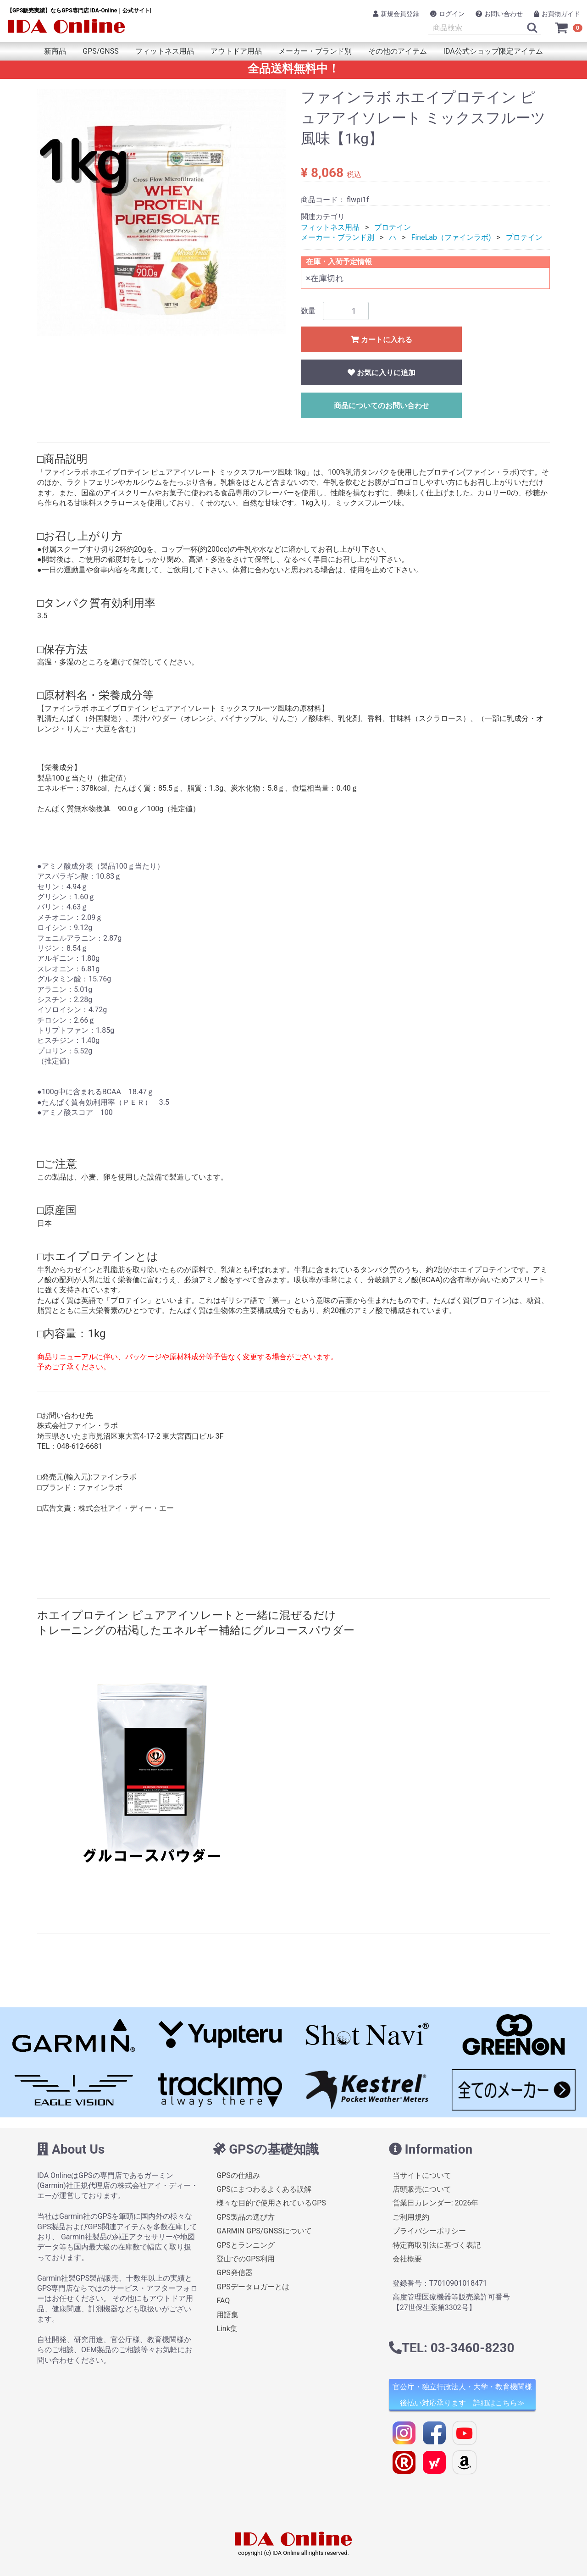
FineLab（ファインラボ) (451, 237)
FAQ (223, 2300)
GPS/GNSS (100, 51)
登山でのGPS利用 (245, 2259)
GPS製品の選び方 (245, 2217)
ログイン (447, 13)
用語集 (227, 2314)
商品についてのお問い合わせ (381, 405)
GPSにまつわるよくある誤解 (263, 2189)
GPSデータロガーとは (252, 2286)
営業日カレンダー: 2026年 (436, 2203)
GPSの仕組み (238, 2175)
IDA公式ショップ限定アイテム (493, 51)
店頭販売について (422, 2189)
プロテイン (392, 227)
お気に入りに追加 (381, 372)
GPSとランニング (245, 2244)
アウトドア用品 (236, 51)
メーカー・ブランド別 (315, 51)
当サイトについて (422, 2175)
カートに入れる (381, 339)
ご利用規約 (411, 2217)
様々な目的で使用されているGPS (271, 2203)
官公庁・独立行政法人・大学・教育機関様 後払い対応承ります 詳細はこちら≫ (462, 2394)
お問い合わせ (499, 13)
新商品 (55, 51)
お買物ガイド (557, 13)
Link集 (226, 2328)
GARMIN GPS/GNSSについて (263, 2231)
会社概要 (407, 2259)
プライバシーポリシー (429, 2231)
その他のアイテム (397, 51)
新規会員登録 (396, 13)
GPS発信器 (234, 2272)
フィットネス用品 (164, 51)
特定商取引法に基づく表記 (437, 2244)
